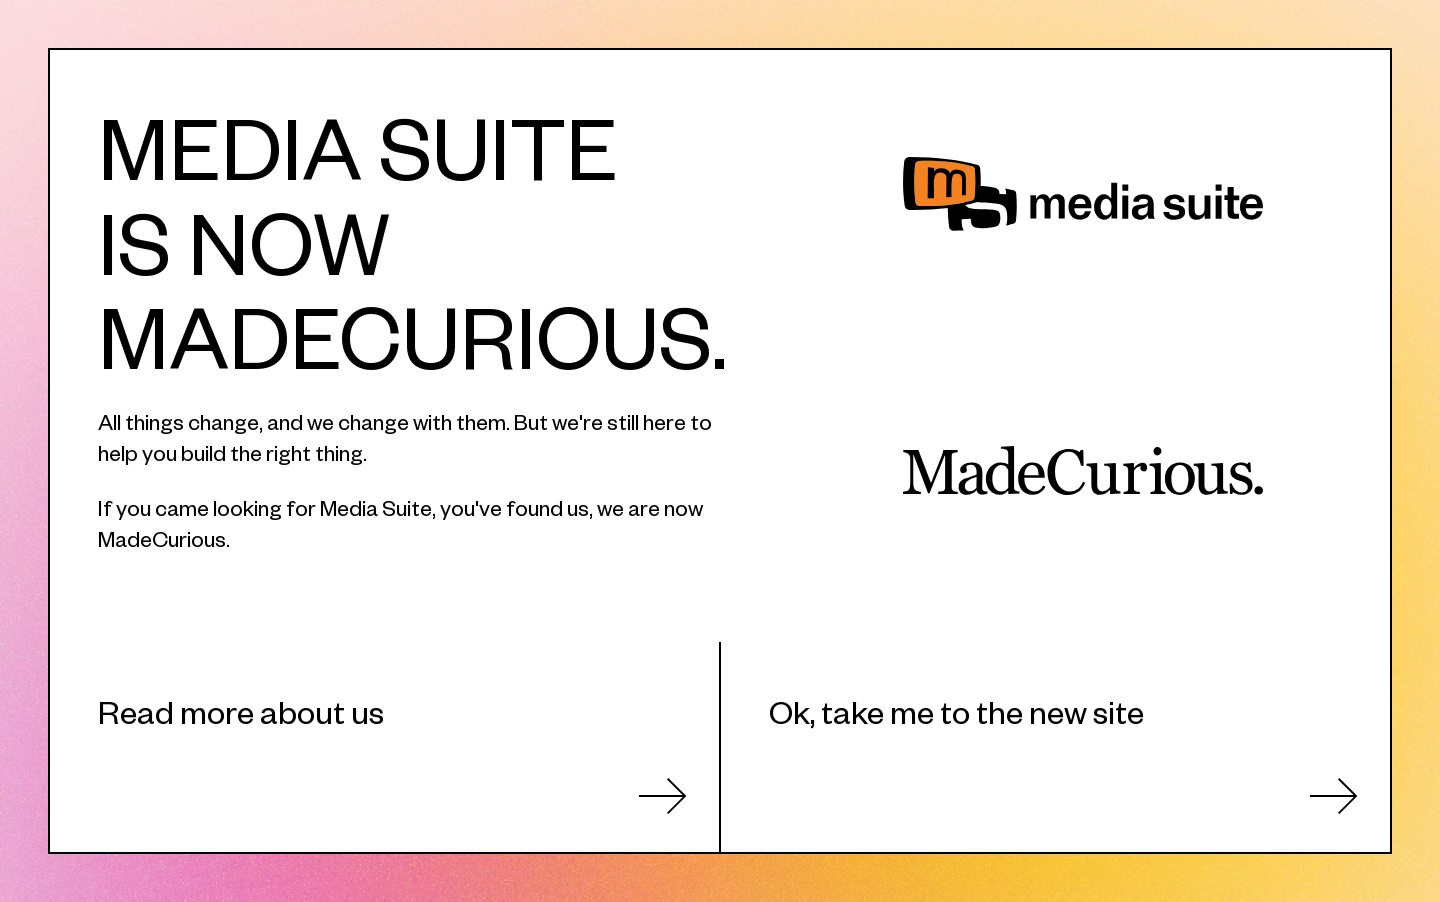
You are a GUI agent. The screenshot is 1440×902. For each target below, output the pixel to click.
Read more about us (241, 710)
